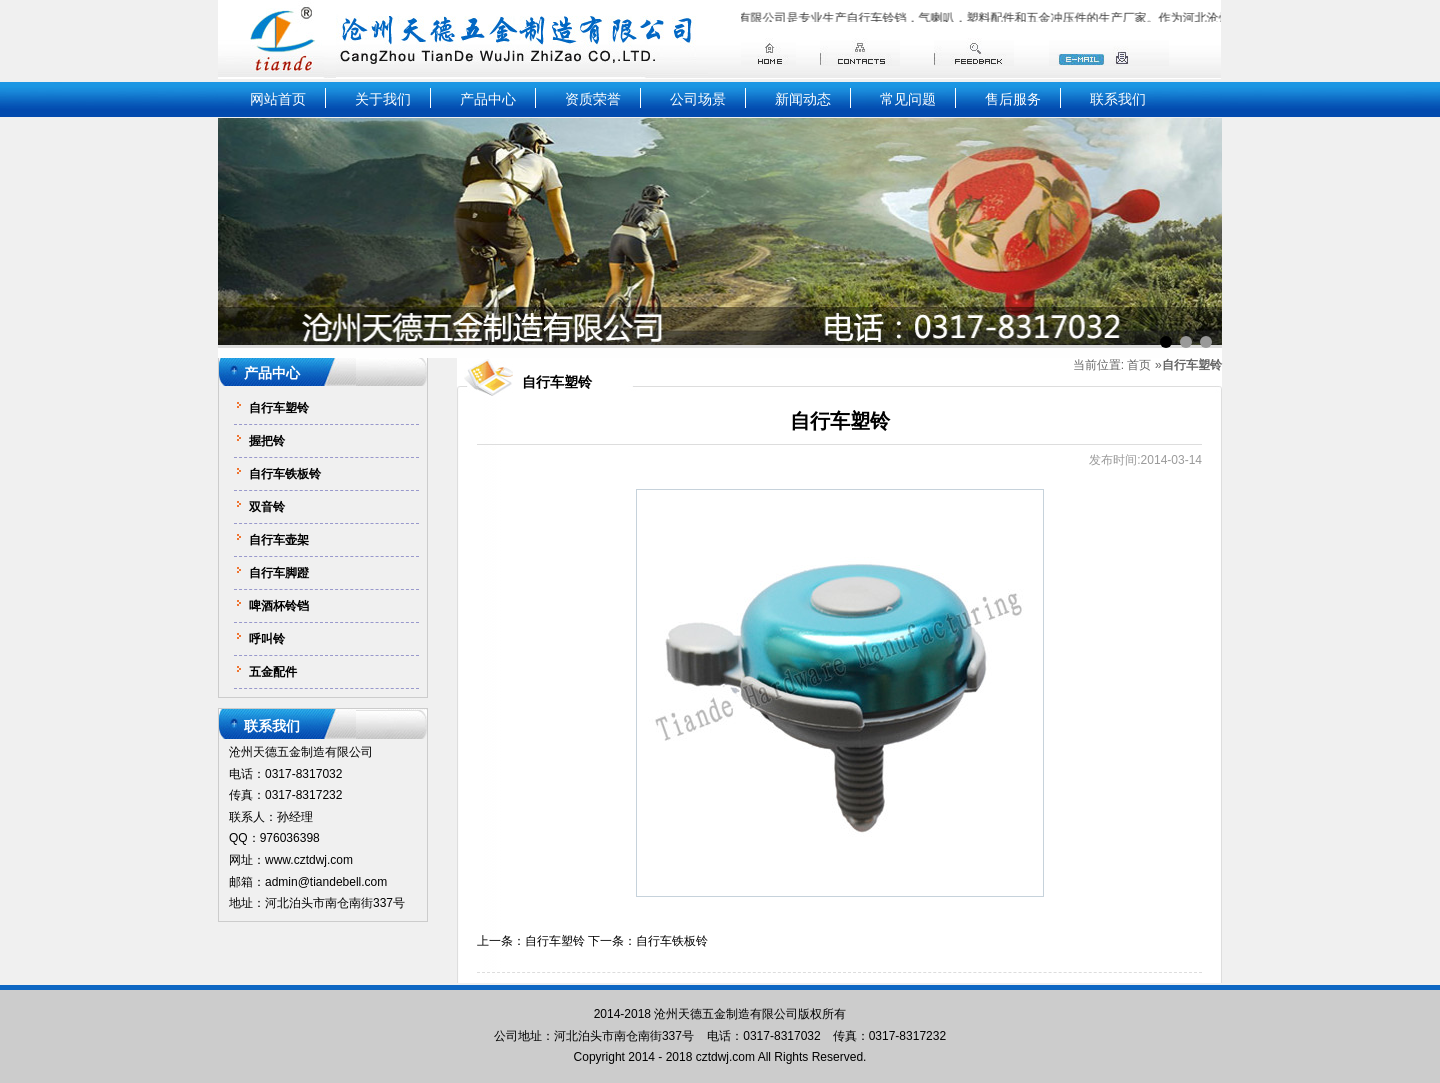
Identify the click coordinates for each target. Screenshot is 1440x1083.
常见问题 (908, 99)
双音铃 (267, 507)
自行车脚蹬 (279, 573)
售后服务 (1013, 99)
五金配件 (273, 672)
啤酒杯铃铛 (279, 606)
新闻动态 (803, 99)
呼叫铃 (267, 639)
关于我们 (383, 99)
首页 (1139, 366)
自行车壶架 (279, 540)
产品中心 (488, 99)
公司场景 (698, 99)
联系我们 (1118, 99)
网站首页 (278, 99)
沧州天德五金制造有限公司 (726, 1014)
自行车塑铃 (279, 408)
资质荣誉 (593, 99)
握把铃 (267, 441)
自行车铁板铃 (285, 474)
